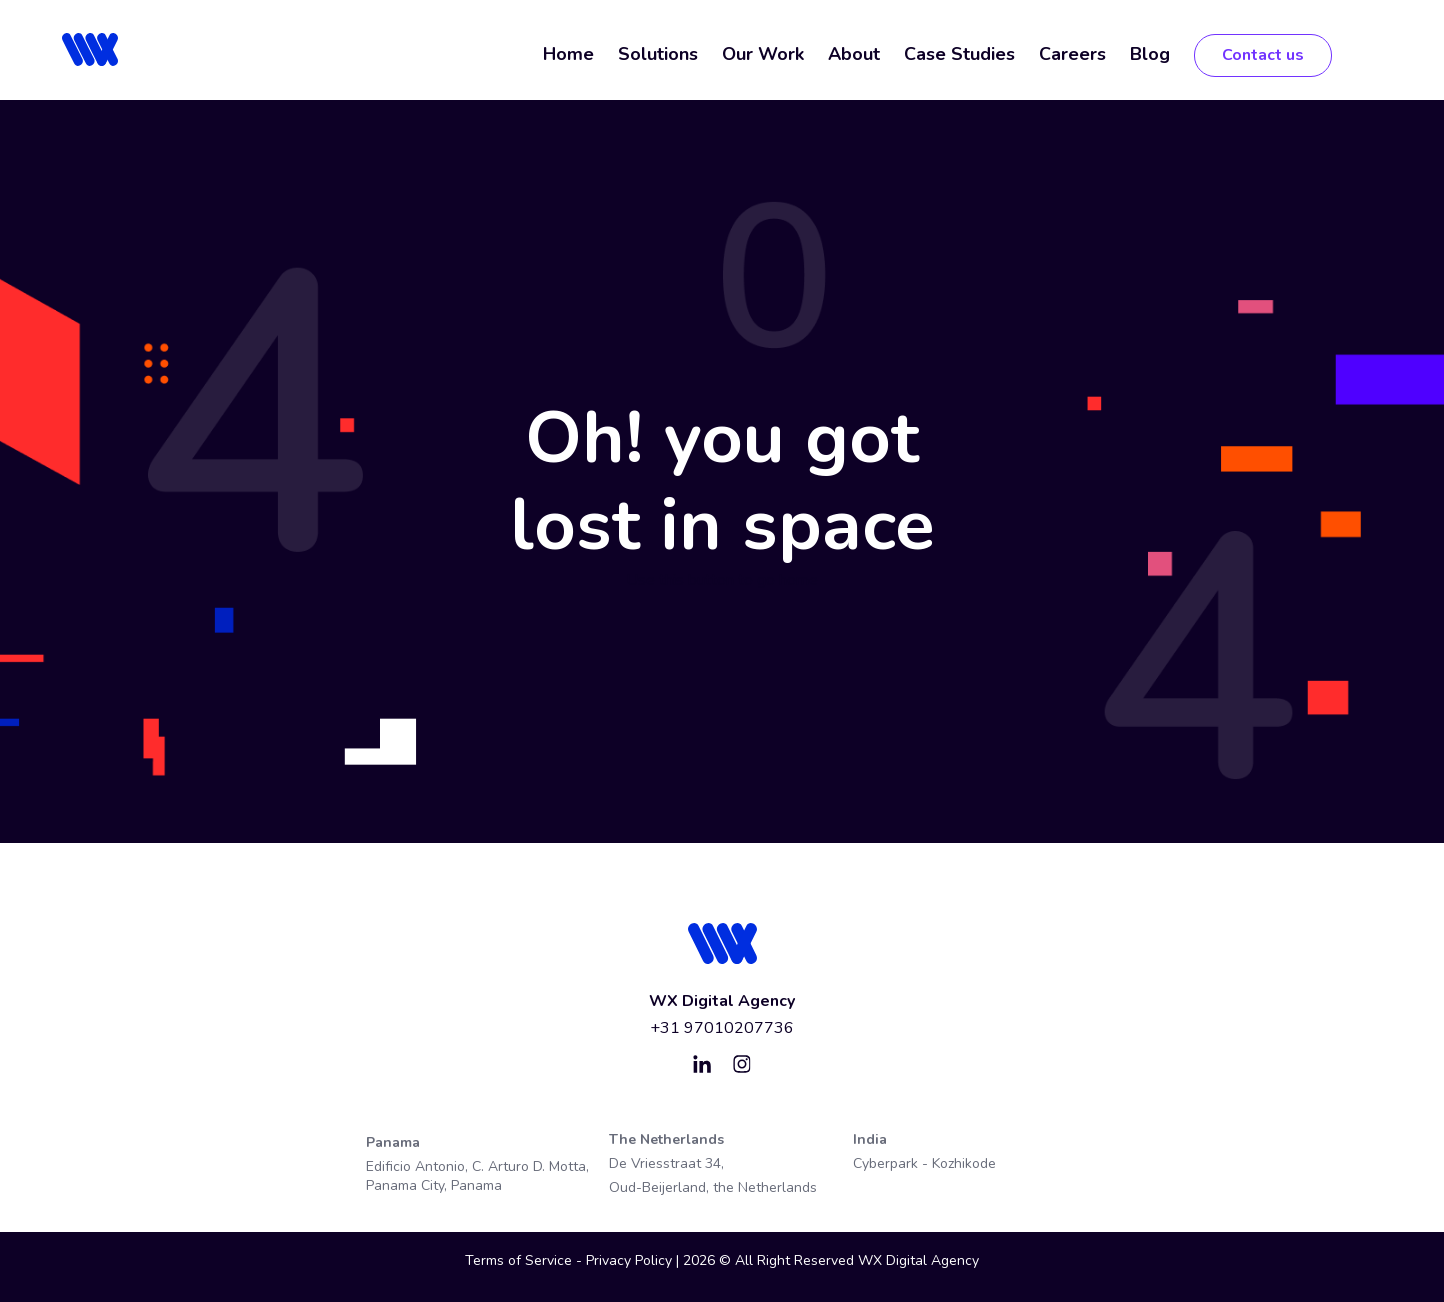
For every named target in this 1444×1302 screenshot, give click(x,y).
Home (568, 54)
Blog (1150, 54)
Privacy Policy (631, 1260)
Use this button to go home (722, 580)
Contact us (1263, 55)
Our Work (763, 54)
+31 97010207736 (722, 1028)
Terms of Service (518, 1260)
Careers (1072, 54)
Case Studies (959, 54)
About (854, 54)
